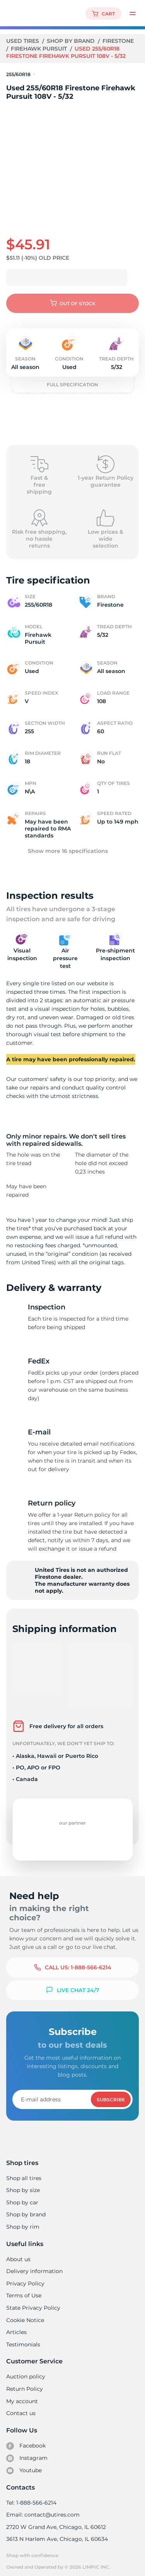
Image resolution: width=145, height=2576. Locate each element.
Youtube (24, 2464)
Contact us (20, 2406)
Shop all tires (23, 2171)
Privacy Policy (24, 2277)
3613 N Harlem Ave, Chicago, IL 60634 (56, 2532)
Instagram (26, 2452)
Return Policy (24, 2382)
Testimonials (23, 2338)
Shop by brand (71, 40)
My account (22, 2395)
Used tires (23, 40)
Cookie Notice (25, 2313)
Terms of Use (23, 2289)
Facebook (26, 2440)
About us (18, 2253)
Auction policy (25, 2370)
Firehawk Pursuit (40, 48)
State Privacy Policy (32, 2301)
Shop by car (22, 2196)
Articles (16, 2325)
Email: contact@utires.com (42, 2508)
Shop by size (23, 2183)
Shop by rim (22, 2220)
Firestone (118, 40)
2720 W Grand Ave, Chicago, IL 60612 (55, 2520)
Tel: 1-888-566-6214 (31, 2496)
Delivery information (33, 2264)
